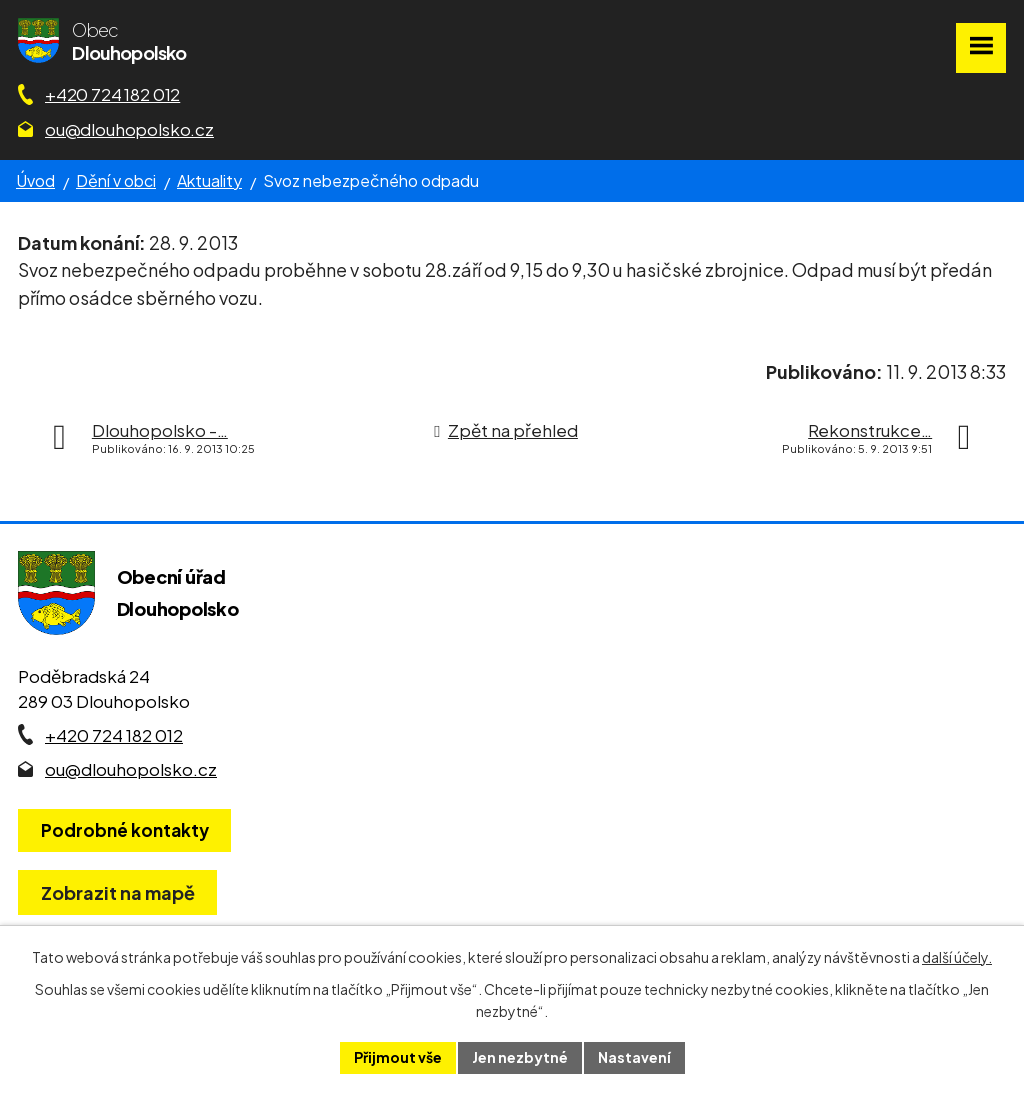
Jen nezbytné (520, 1057)
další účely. (957, 957)
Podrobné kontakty (125, 830)
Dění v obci (116, 180)
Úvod (35, 180)
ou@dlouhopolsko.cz (129, 129)
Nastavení (634, 1057)
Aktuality (209, 180)
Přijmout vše (398, 1057)
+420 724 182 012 (112, 94)
